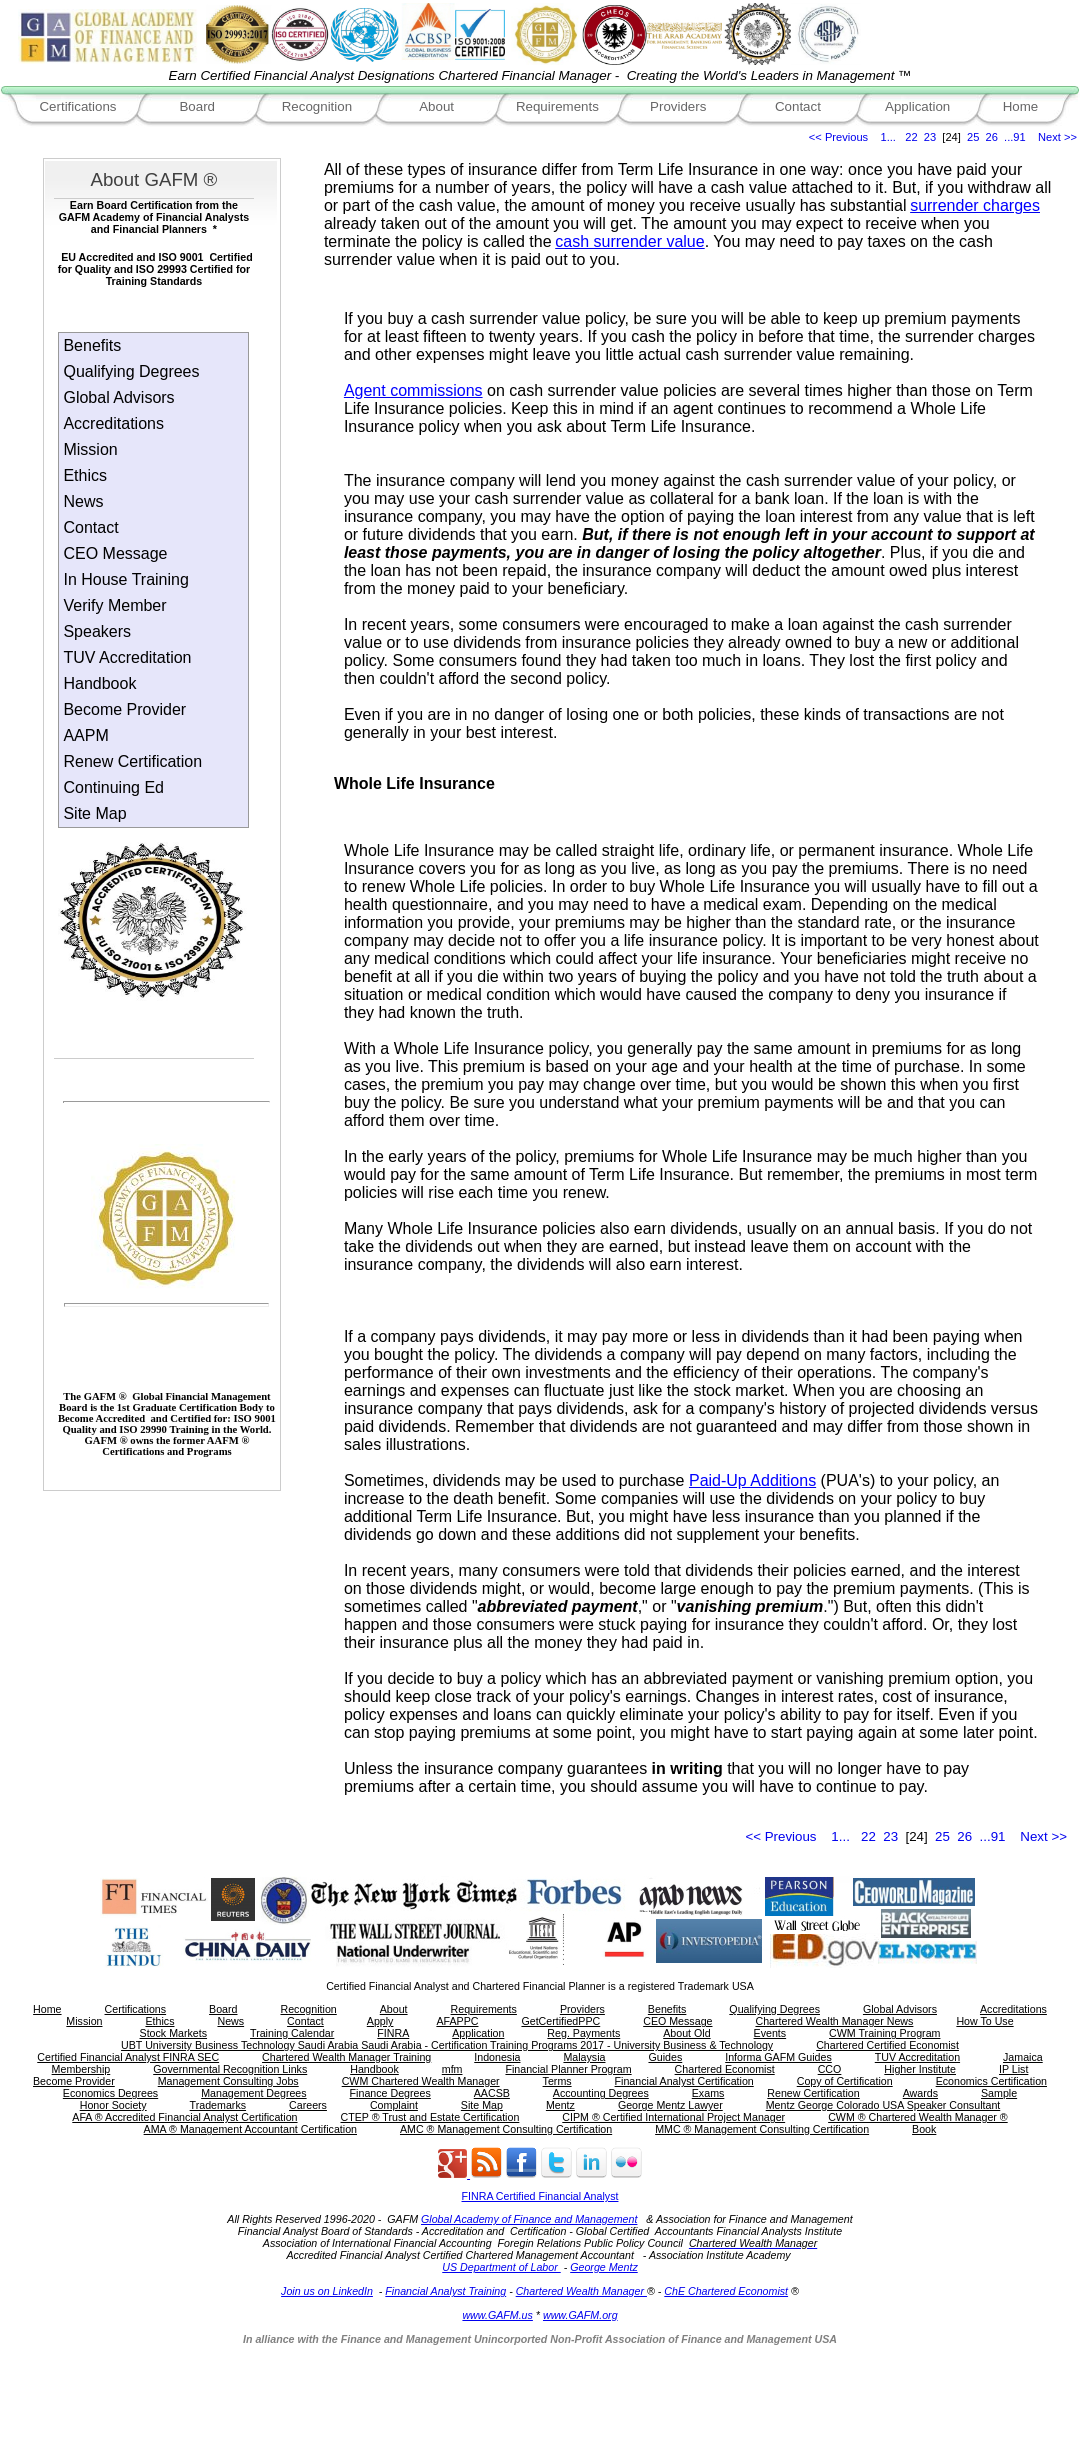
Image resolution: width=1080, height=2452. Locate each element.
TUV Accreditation (127, 657)
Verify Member (114, 605)
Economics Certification (991, 2081)
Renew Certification (132, 761)
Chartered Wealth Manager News (834, 2021)
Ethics (85, 475)
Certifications (77, 106)
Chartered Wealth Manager (581, 2291)
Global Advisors (118, 397)
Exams (708, 2093)
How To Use (984, 2021)
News (83, 501)
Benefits (92, 345)
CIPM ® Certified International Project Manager (673, 2117)
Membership (81, 2069)
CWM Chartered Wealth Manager (421, 2081)
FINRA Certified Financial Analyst (540, 2196)
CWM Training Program (884, 2033)
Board (197, 106)
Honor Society (113, 2105)
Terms (557, 2081)
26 (992, 137)
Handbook (99, 683)
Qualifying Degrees (131, 371)
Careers (308, 2105)
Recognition (317, 106)
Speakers (97, 631)
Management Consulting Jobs (228, 2081)
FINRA (393, 2033)
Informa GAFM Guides (778, 2057)
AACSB (492, 2093)
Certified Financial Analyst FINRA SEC (128, 2057)
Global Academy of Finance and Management (529, 2219)
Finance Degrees (390, 2093)
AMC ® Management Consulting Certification (506, 2129)
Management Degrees (253, 2093)
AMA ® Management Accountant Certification (250, 2129)
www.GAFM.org (580, 2315)
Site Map (94, 813)
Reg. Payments (583, 2033)
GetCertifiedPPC (560, 2021)
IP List (1013, 2069)
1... (888, 137)
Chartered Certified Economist (887, 2045)
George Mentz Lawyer (670, 2105)
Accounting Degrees (601, 2093)
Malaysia (584, 2057)
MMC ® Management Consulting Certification (762, 2129)
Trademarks (218, 2105)
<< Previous (838, 137)
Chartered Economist (725, 2069)
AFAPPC (457, 2021)
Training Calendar (292, 2033)
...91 (1015, 137)
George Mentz (604, 2267)
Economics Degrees (110, 2093)
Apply (380, 2021)
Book (924, 2129)
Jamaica (1023, 2057)
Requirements (557, 106)
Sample (999, 2093)
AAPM (85, 735)
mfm (452, 2069)
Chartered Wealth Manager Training (346, 2057)
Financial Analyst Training (445, 2291)
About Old (686, 2033)
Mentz (560, 2105)
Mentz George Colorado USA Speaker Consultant (883, 2105)
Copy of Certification (845, 2081)
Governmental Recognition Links (230, 2069)
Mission (90, 449)
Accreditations (113, 423)
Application (917, 106)
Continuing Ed (113, 787)
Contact (798, 106)
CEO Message (115, 553)
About (436, 106)
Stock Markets (174, 2033)
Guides (665, 2057)
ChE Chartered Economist (726, 2291)
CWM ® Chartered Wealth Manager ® (918, 2117)
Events (770, 2033)
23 (930, 137)
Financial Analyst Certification (684, 2081)
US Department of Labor (501, 2267)
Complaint (394, 2105)
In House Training (125, 579)
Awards (920, 2093)
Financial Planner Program (568, 2069)
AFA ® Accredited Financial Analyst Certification (184, 2117)
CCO (830, 2069)
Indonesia (497, 2057)
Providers (678, 106)
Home (1021, 106)
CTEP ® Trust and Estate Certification (430, 2117)
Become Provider (124, 709)
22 (911, 137)
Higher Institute (920, 2069)
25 (973, 137)
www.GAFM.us (497, 2315)
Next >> (1057, 137)
